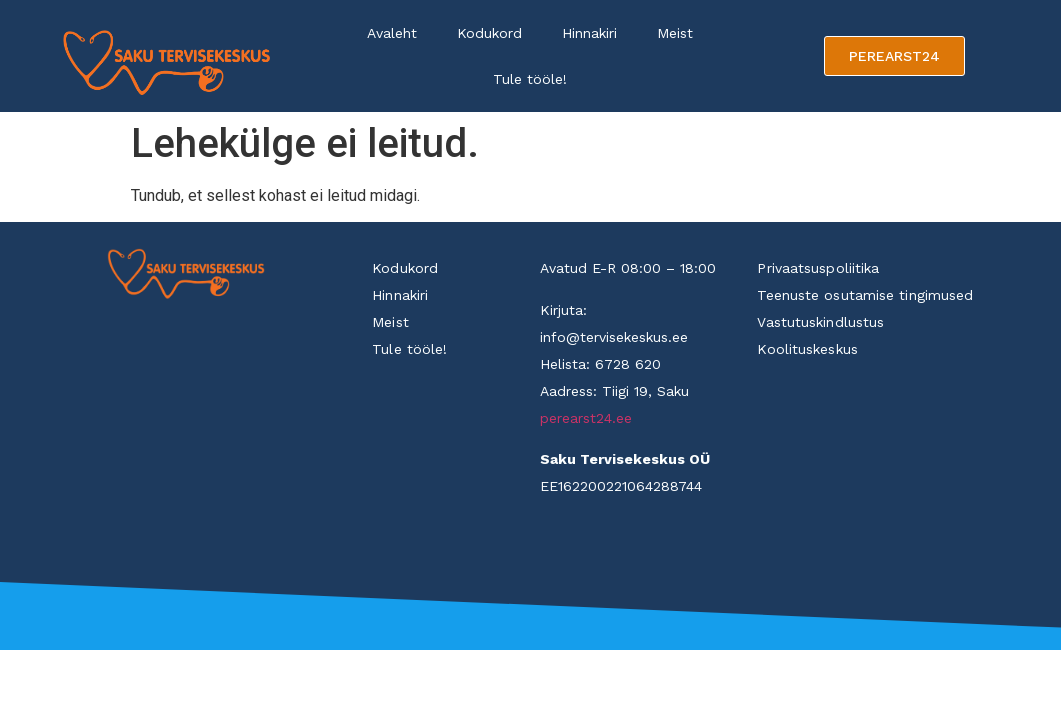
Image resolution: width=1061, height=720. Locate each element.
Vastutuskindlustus (820, 322)
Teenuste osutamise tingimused (865, 295)
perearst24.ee (586, 418)
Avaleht (392, 33)
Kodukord (489, 33)
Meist (675, 33)
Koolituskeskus (807, 349)
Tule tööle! (530, 79)
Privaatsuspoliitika (818, 268)
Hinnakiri (589, 33)
